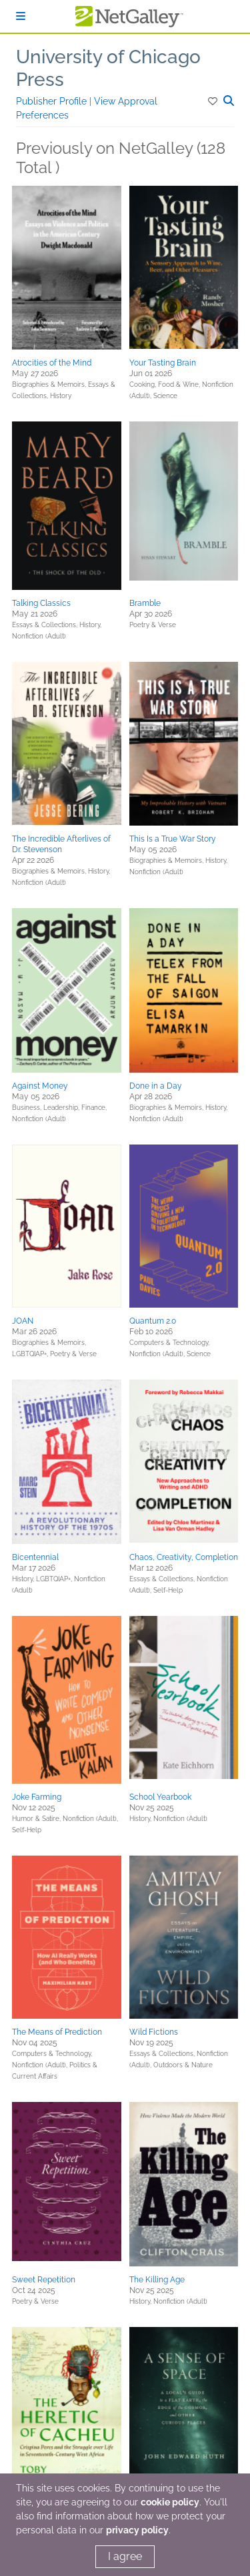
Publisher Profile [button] (52, 101)
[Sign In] (20, 16)
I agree (125, 2556)
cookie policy (170, 2502)
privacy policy (137, 2530)
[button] (213, 101)
